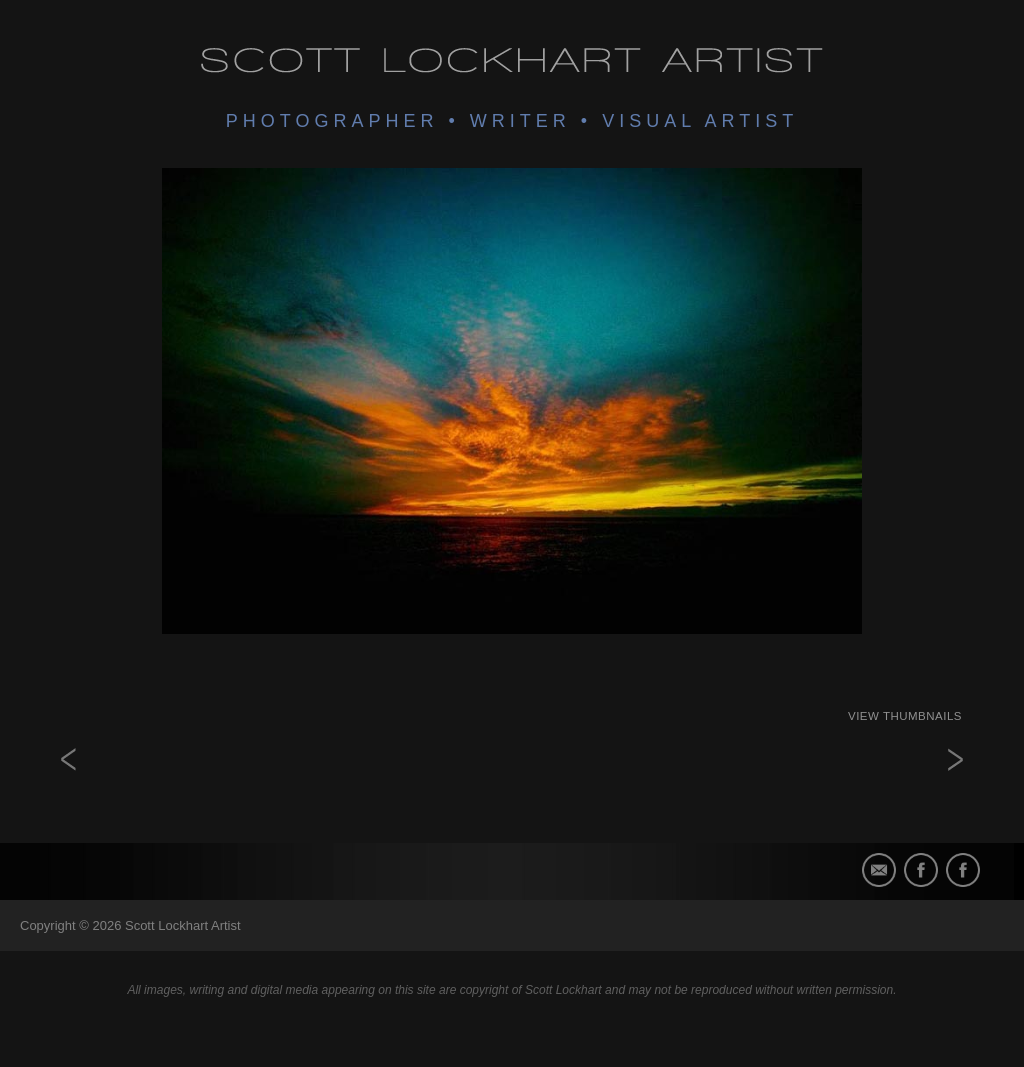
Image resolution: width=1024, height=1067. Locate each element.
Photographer (332, 121)
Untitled (102, 793)
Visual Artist (700, 121)
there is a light (922, 793)
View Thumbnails (905, 716)
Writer (520, 121)
